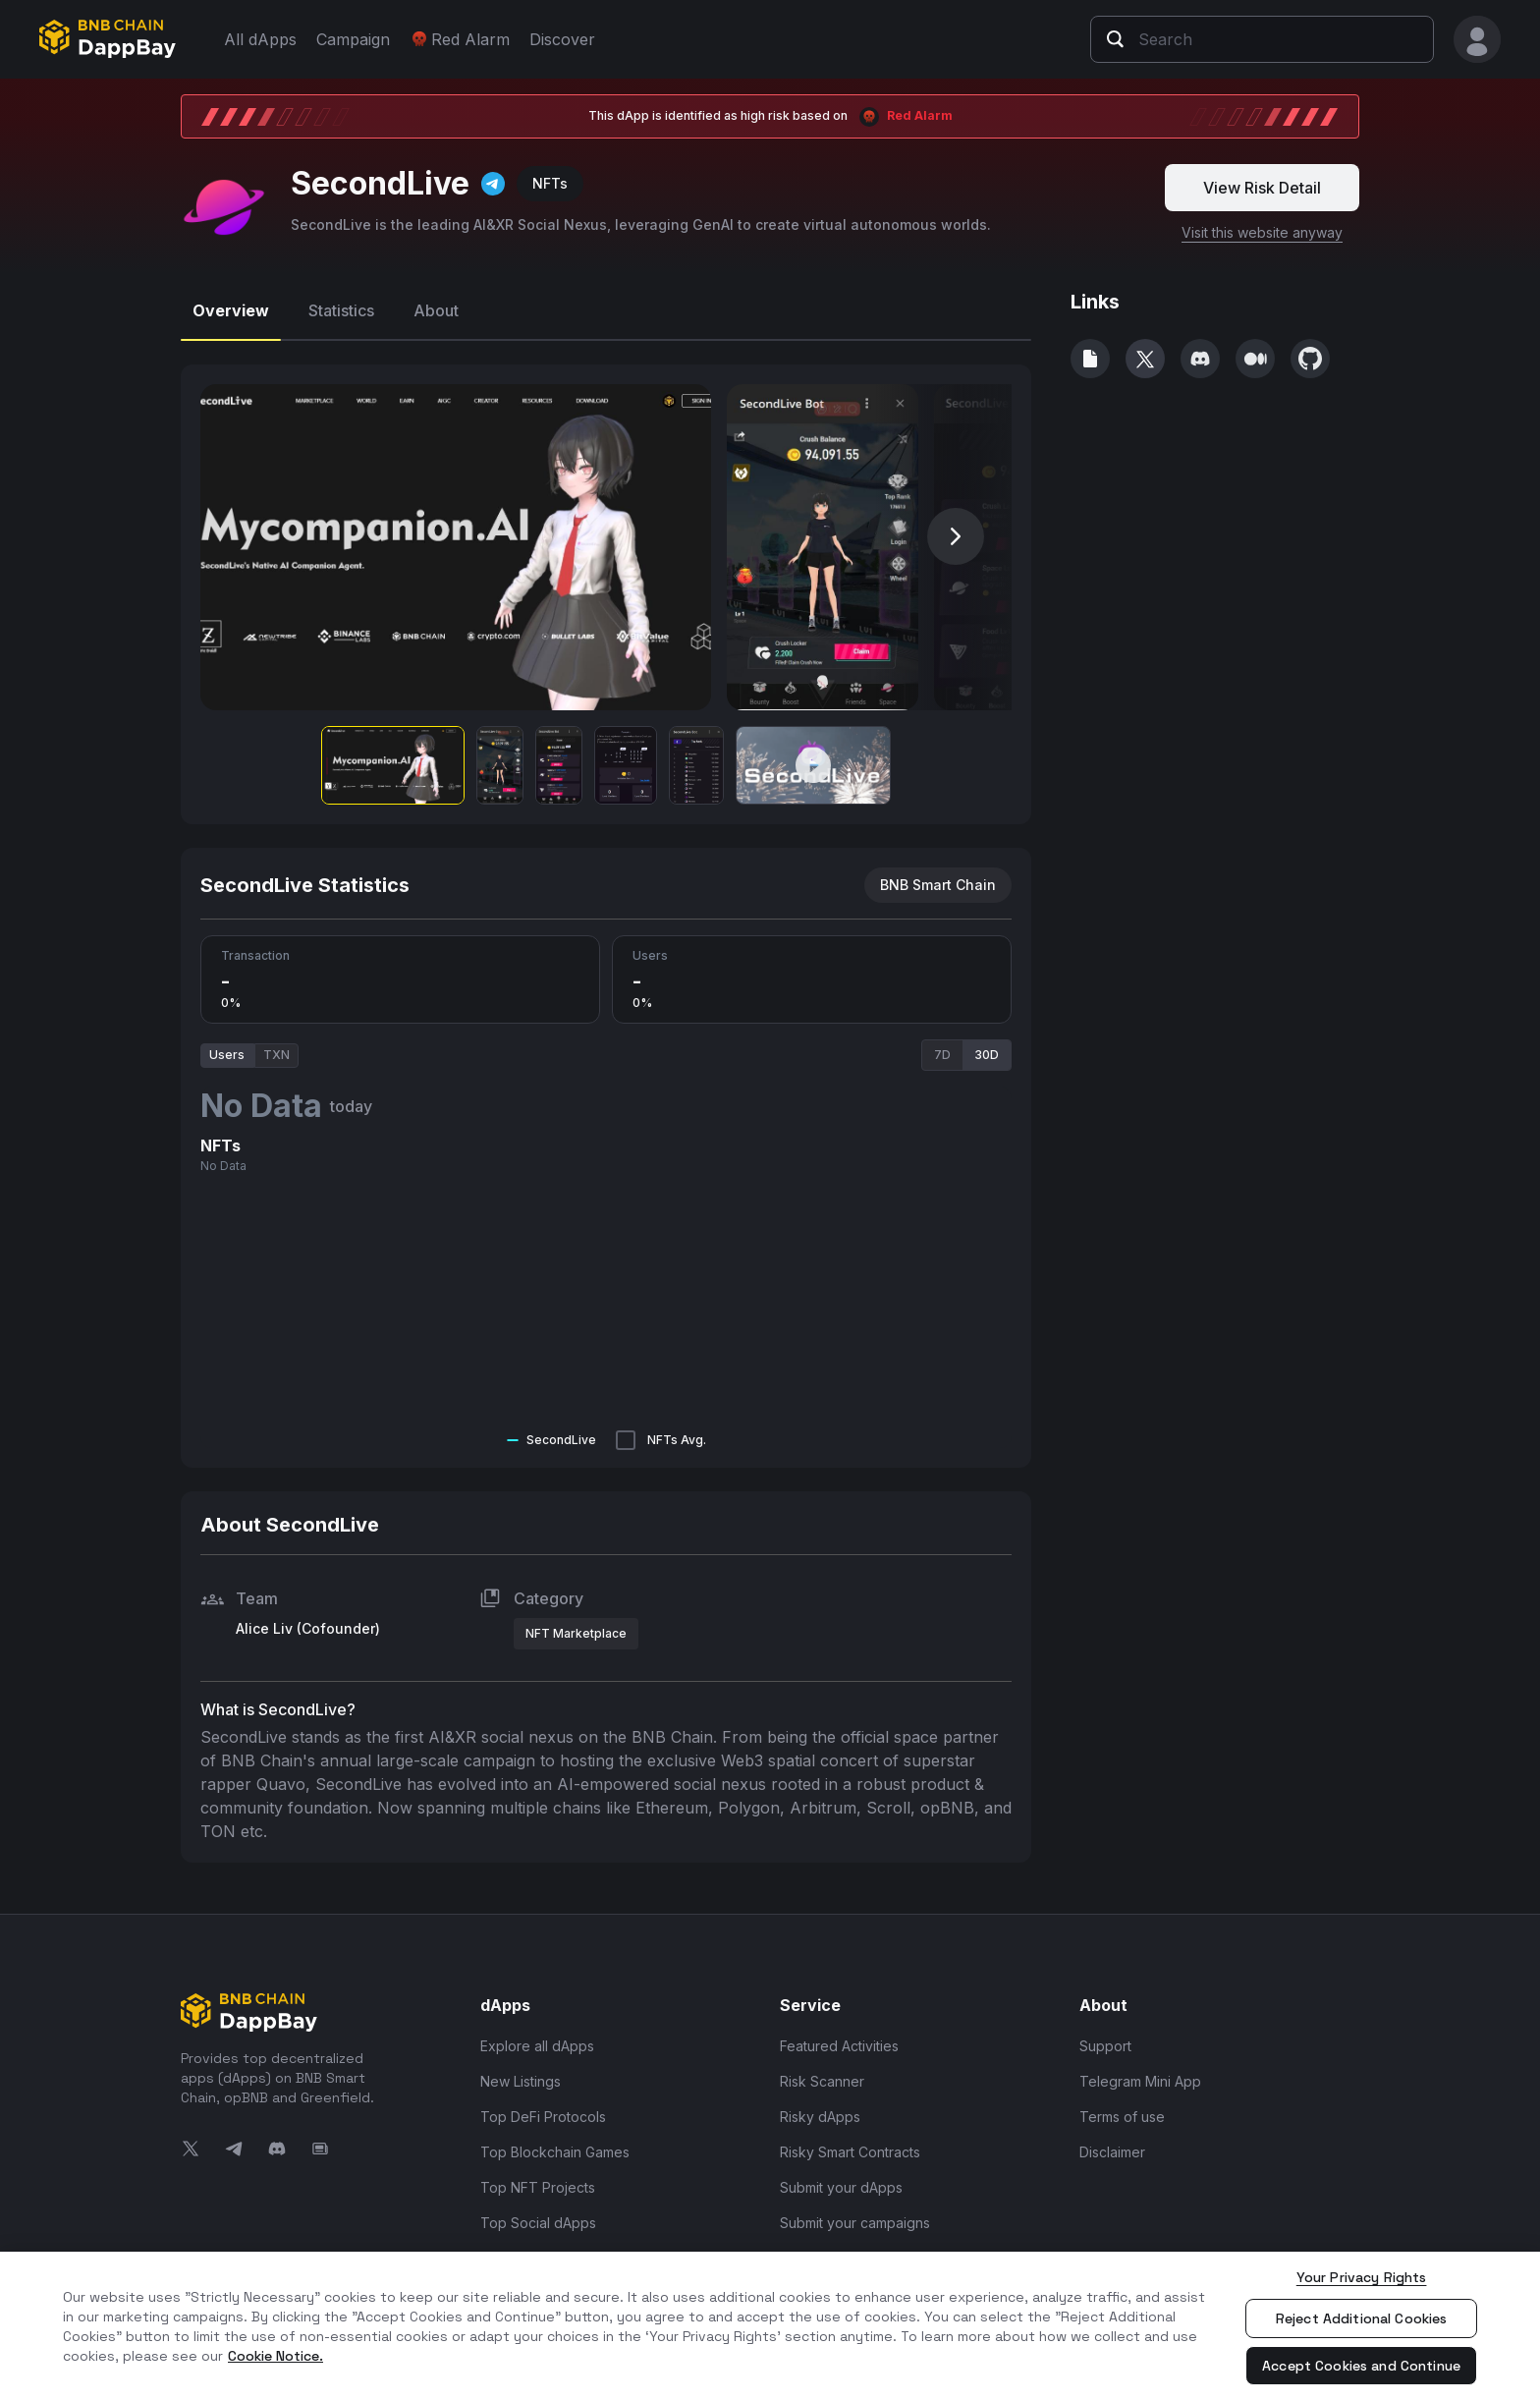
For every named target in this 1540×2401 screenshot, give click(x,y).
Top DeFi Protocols (543, 2107)
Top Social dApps (538, 2214)
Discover (562, 39)
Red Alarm (460, 39)
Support (1105, 2037)
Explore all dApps (537, 2037)
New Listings (520, 2072)
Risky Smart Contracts (850, 2143)
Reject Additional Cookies (1362, 2318)
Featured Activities (839, 2037)
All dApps (260, 39)
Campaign (353, 39)
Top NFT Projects (537, 2178)
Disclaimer (1112, 2143)
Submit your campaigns (855, 2214)
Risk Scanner (822, 2072)
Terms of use (1122, 2107)
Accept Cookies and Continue (1361, 2365)
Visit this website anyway (1262, 223)
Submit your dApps (841, 2178)
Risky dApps (820, 2107)
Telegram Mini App (1140, 2072)
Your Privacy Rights (1361, 2277)
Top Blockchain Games (555, 2143)
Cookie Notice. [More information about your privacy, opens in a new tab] (275, 2356)
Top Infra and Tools (544, 2249)
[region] (770, 2326)
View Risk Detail (1262, 179)
